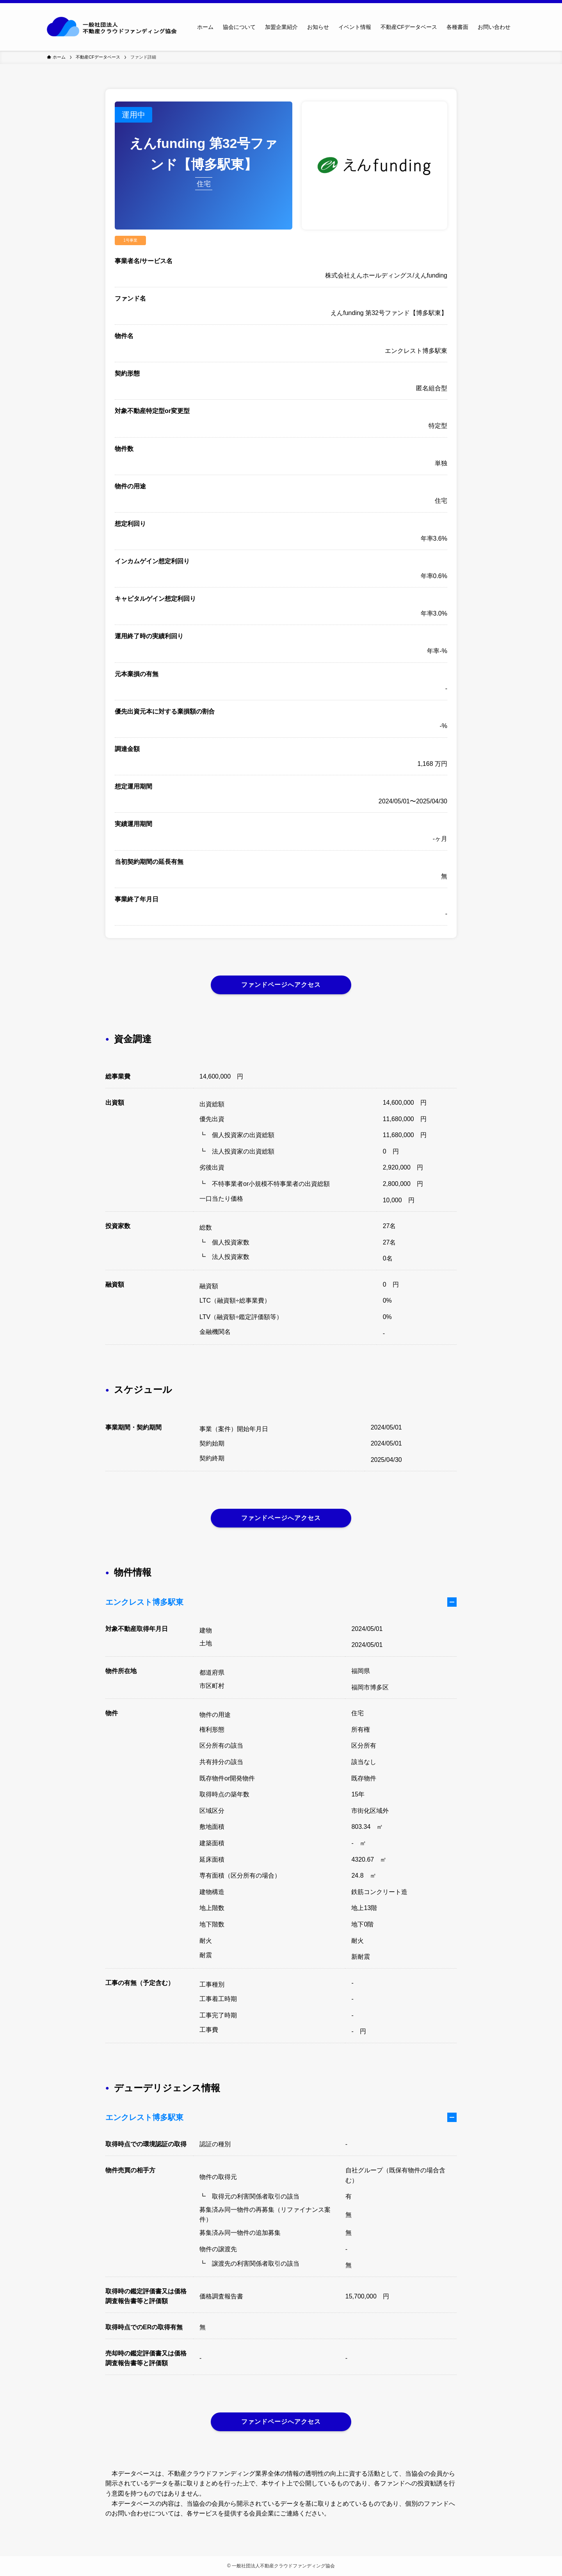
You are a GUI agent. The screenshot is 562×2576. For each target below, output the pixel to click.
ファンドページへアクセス (281, 984)
